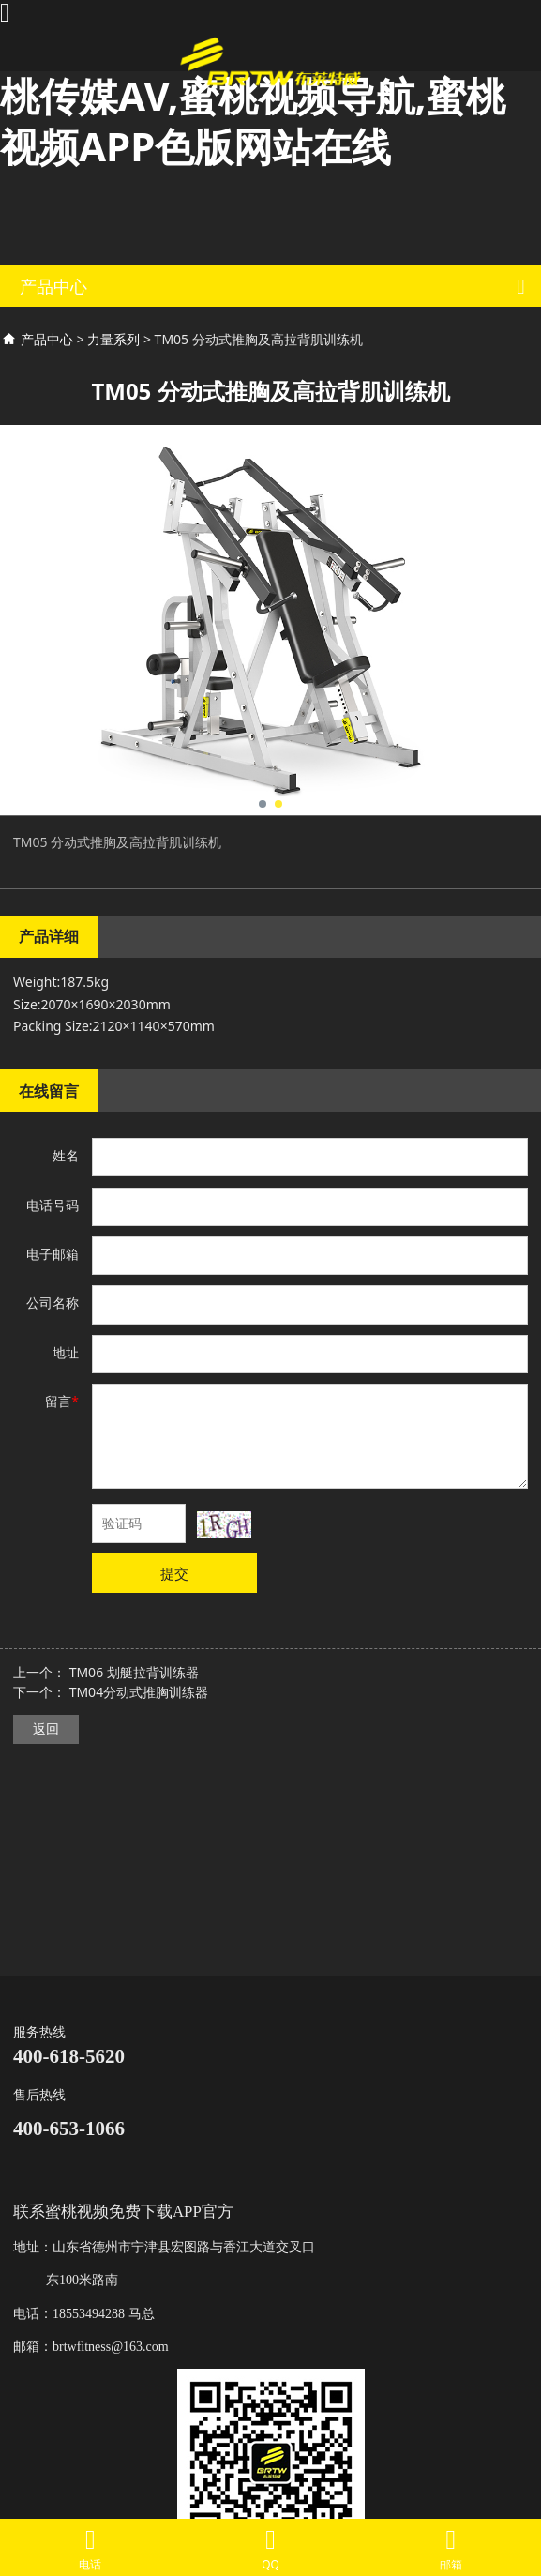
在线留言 (49, 1091)
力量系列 (113, 339)
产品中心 (47, 339)
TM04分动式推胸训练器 (139, 1692)
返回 (46, 1728)
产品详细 (49, 936)
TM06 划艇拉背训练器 (134, 1672)
